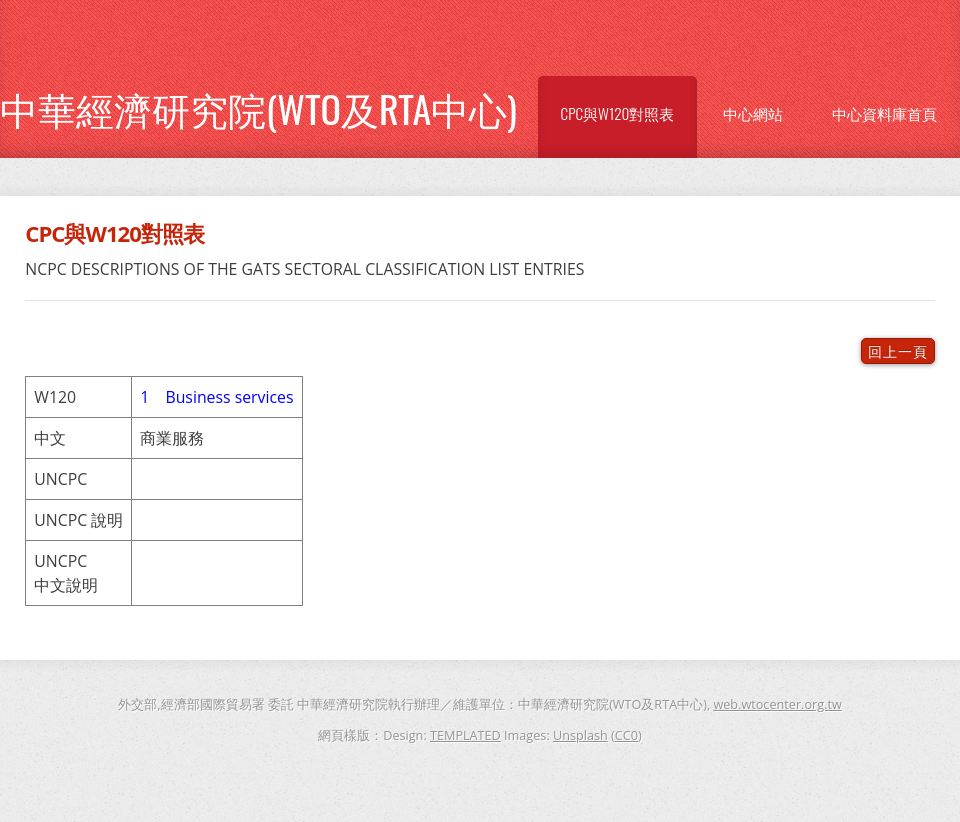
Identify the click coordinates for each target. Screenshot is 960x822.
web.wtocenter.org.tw (777, 704)
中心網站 (753, 113)
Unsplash (580, 735)
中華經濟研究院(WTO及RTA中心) (258, 108)
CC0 (626, 735)
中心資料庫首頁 (884, 113)
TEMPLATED (465, 735)
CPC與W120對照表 (618, 113)
